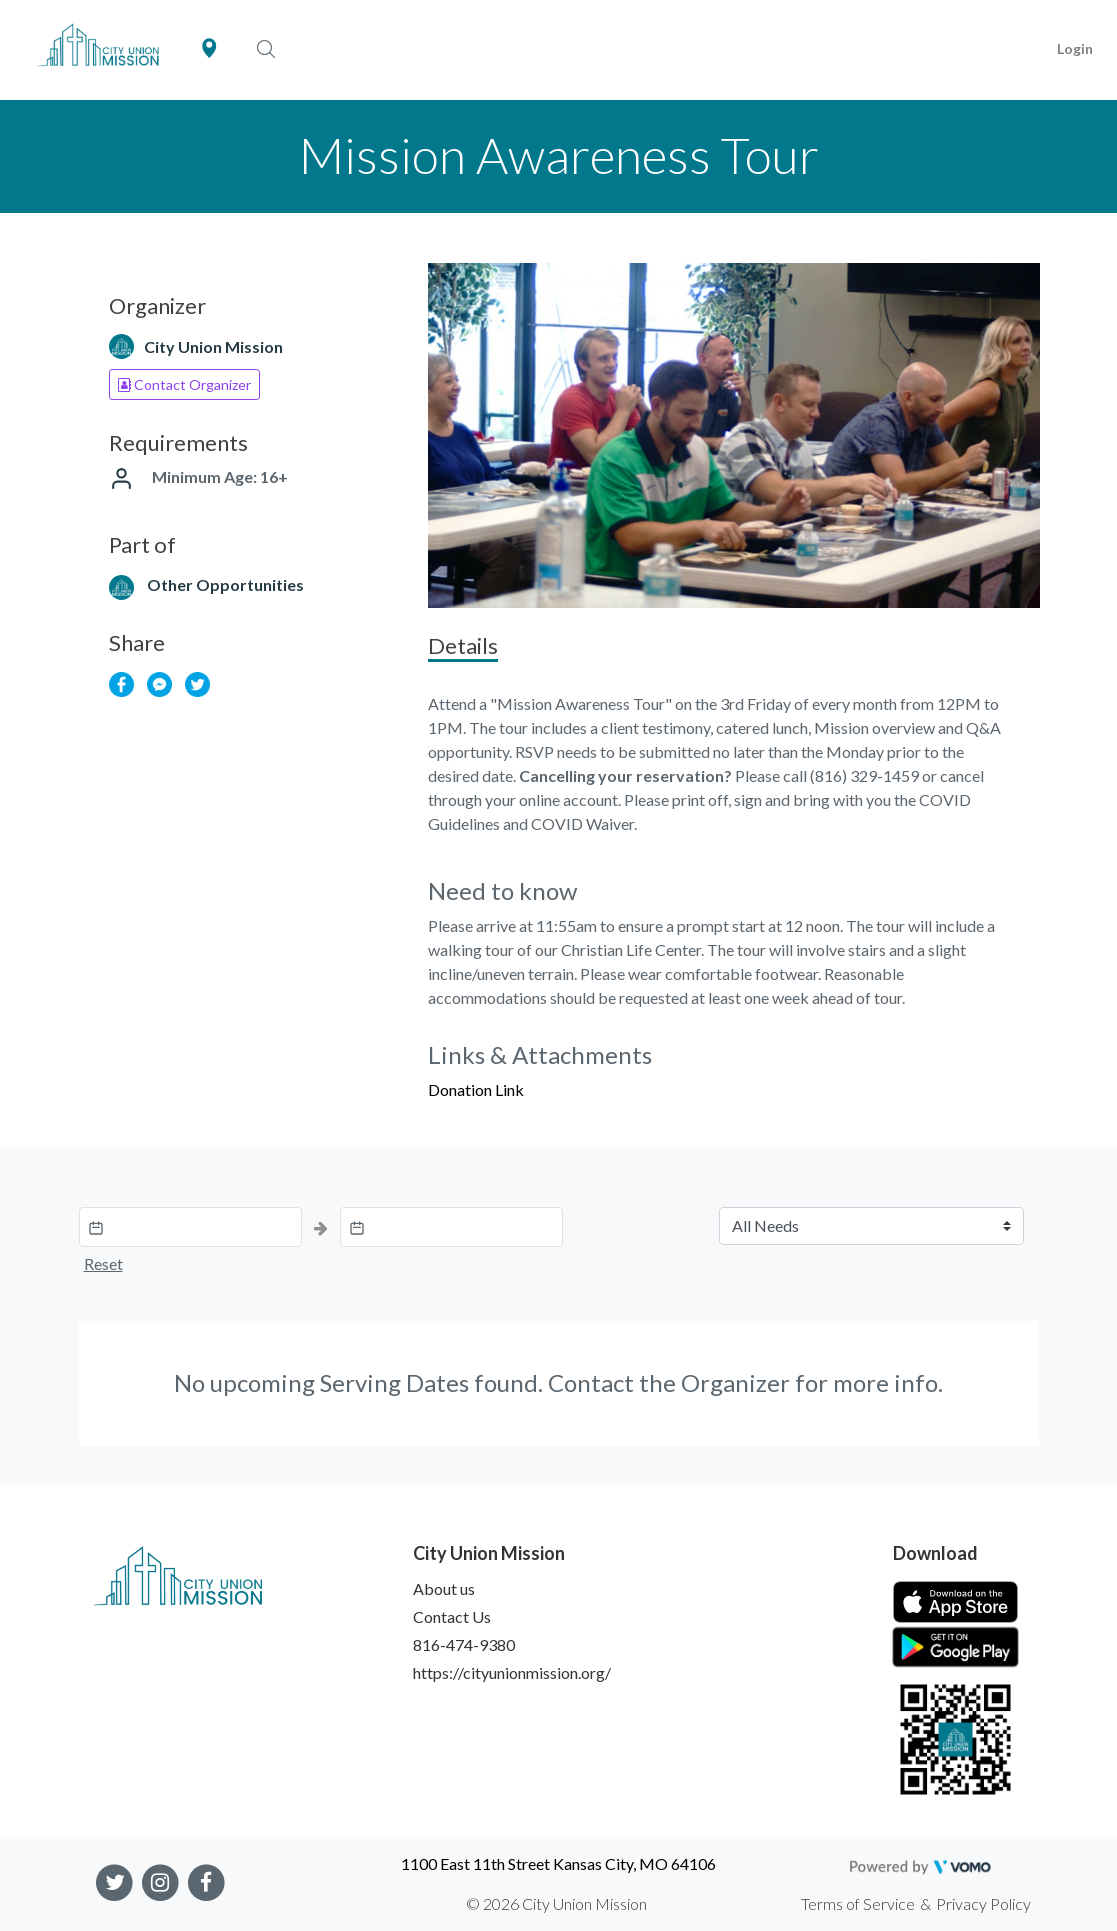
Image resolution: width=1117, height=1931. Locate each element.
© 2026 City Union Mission (556, 1903)
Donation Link (476, 1089)
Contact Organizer (184, 384)
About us (444, 1588)
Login (1075, 48)
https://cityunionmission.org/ (512, 1672)
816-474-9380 (464, 1644)
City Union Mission (213, 346)
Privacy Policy (983, 1903)
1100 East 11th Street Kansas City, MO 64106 (558, 1863)
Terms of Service (858, 1903)
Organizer (735, 1382)
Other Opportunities (225, 584)
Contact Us (452, 1616)
